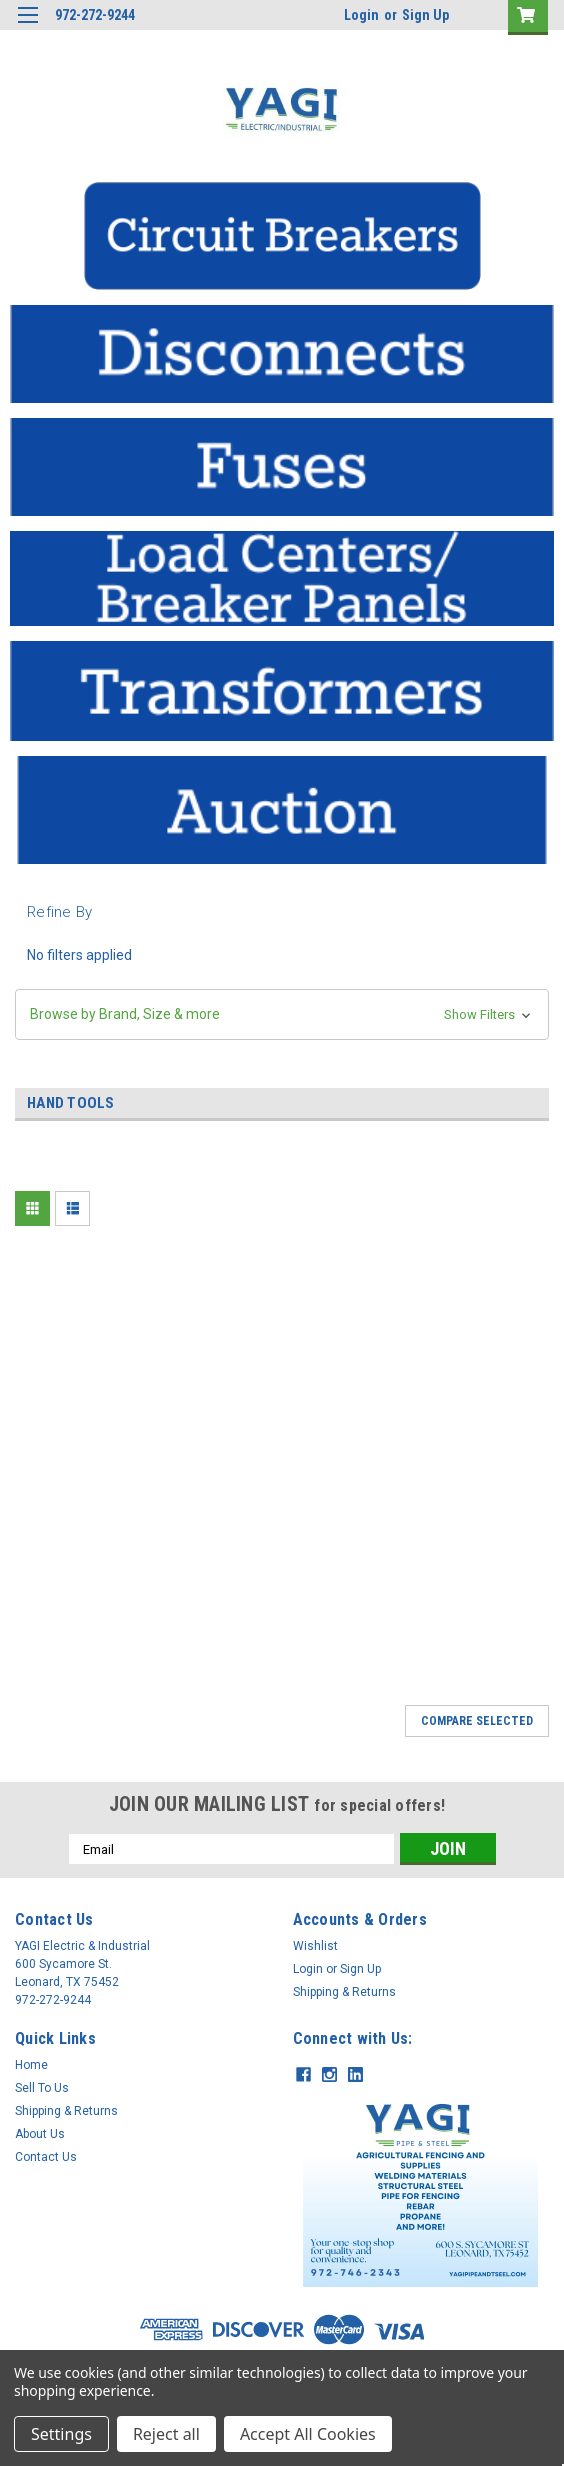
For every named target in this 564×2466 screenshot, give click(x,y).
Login (361, 15)
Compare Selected (477, 1721)
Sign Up (425, 15)
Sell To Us (42, 2088)
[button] (282, 236)
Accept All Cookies (308, 2434)
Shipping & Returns (344, 1992)
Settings (61, 2434)
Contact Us (46, 2157)
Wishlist (315, 1946)
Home (31, 2065)
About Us (40, 2134)
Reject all (166, 2434)
